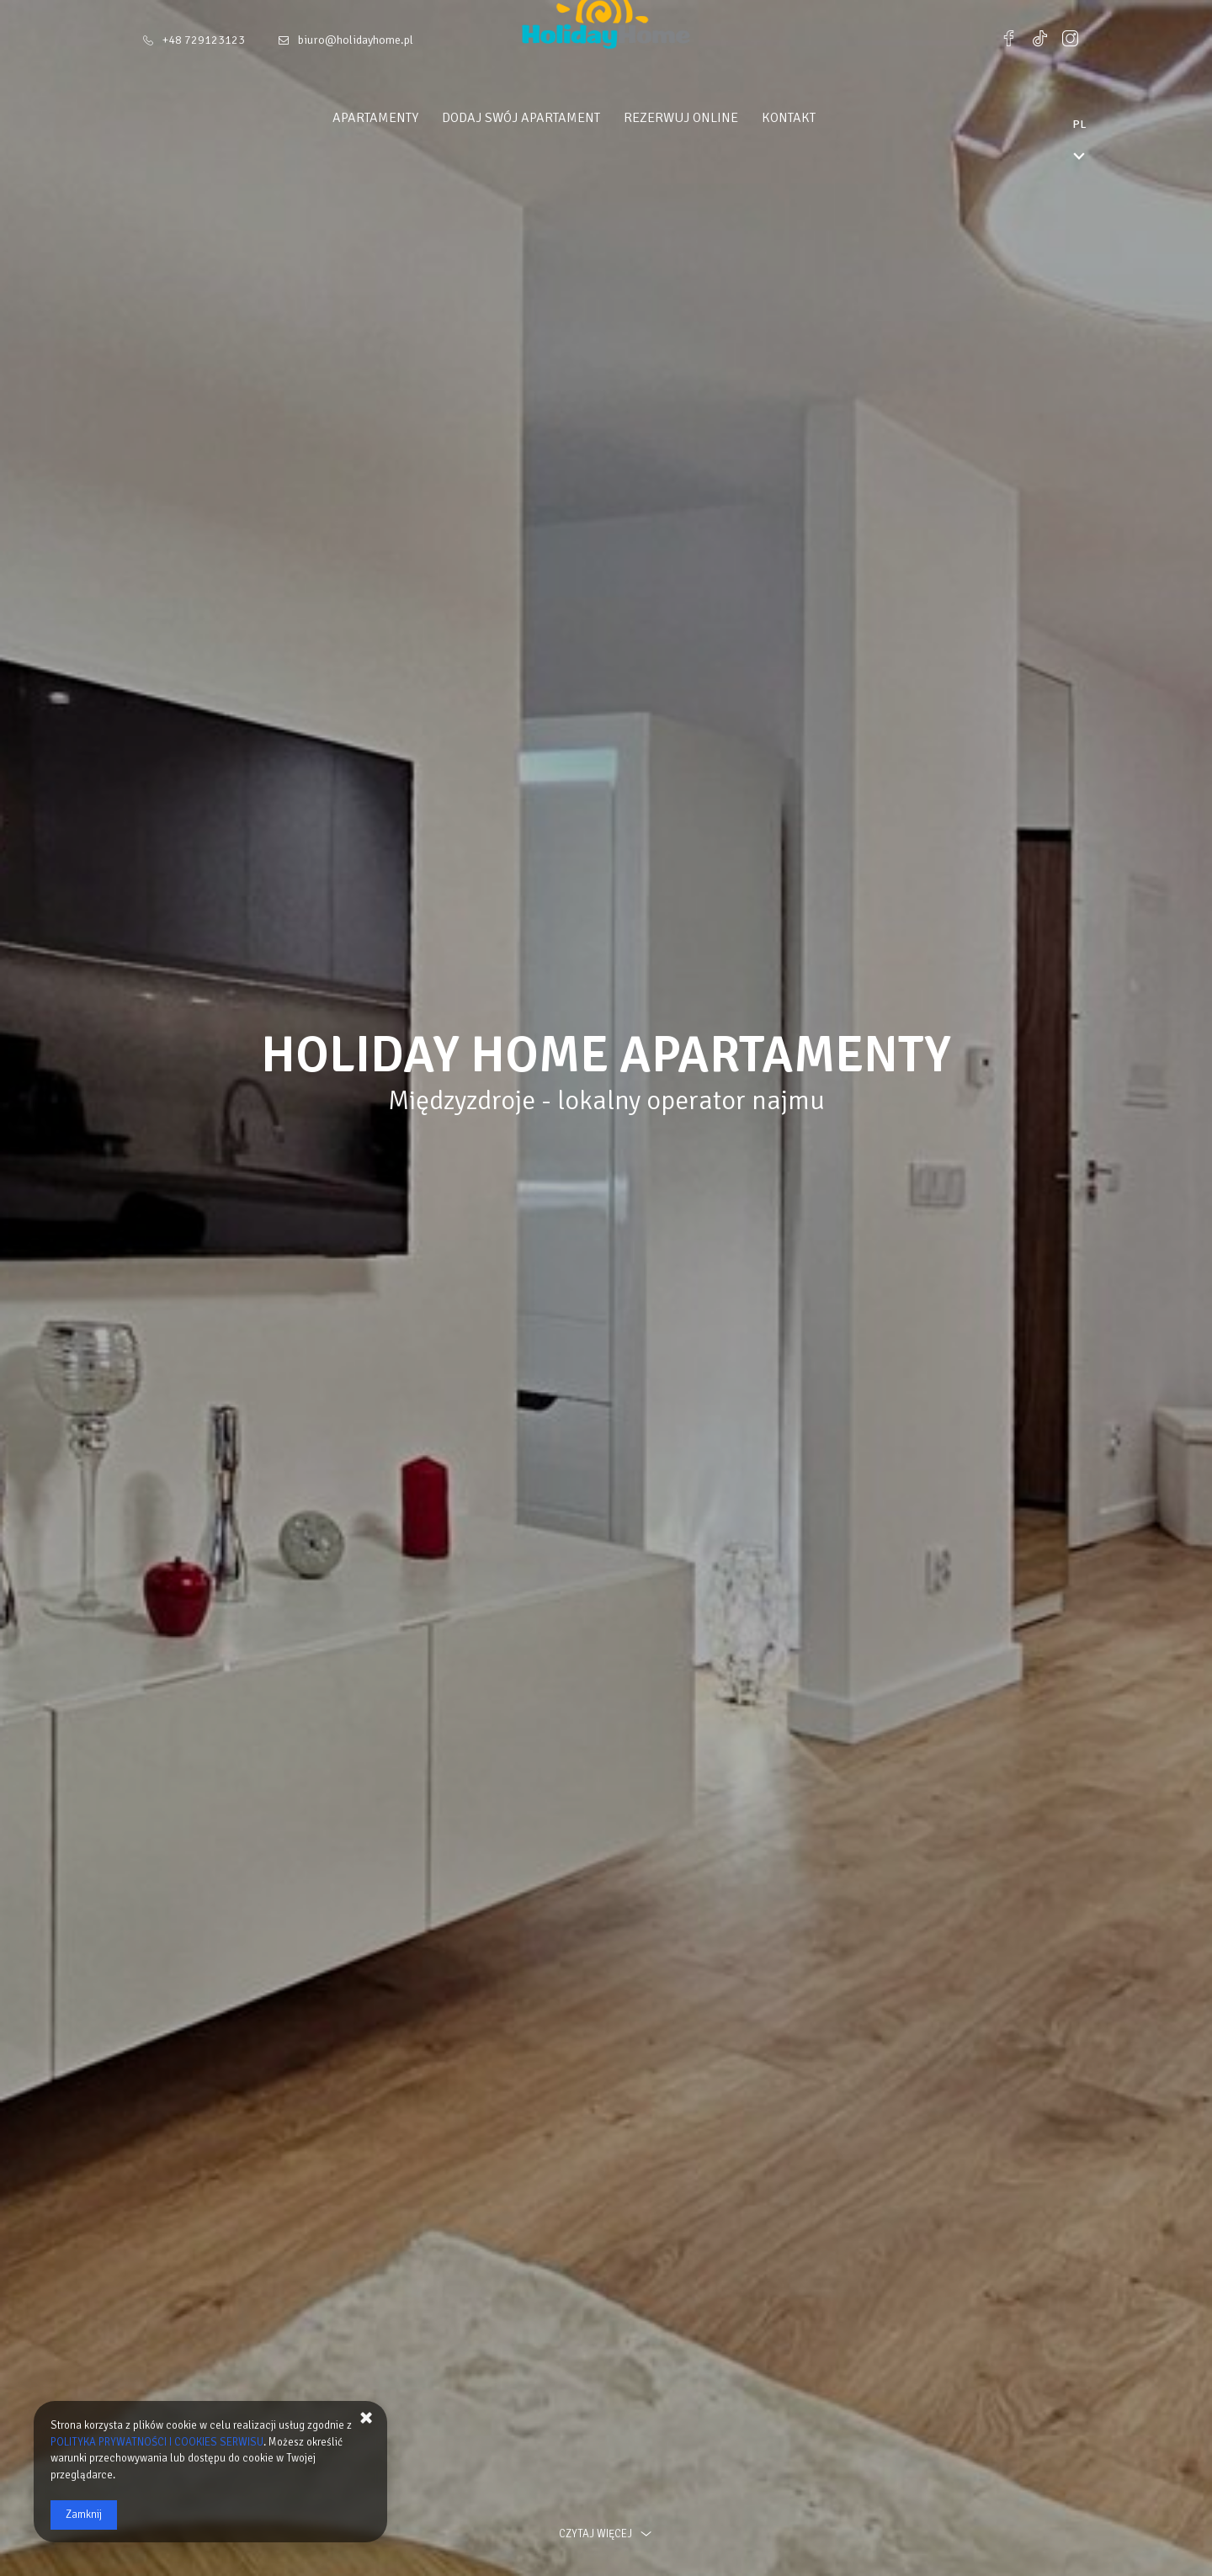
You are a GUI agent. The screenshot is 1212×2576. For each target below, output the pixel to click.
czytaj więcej (606, 2534)
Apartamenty (407, 117)
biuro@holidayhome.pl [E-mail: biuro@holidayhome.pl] (355, 40)
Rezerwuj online (713, 117)
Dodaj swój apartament (553, 117)
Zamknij (84, 2514)
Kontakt (821, 117)
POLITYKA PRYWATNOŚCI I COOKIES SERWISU (156, 2442)
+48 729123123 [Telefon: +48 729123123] (203, 40)
